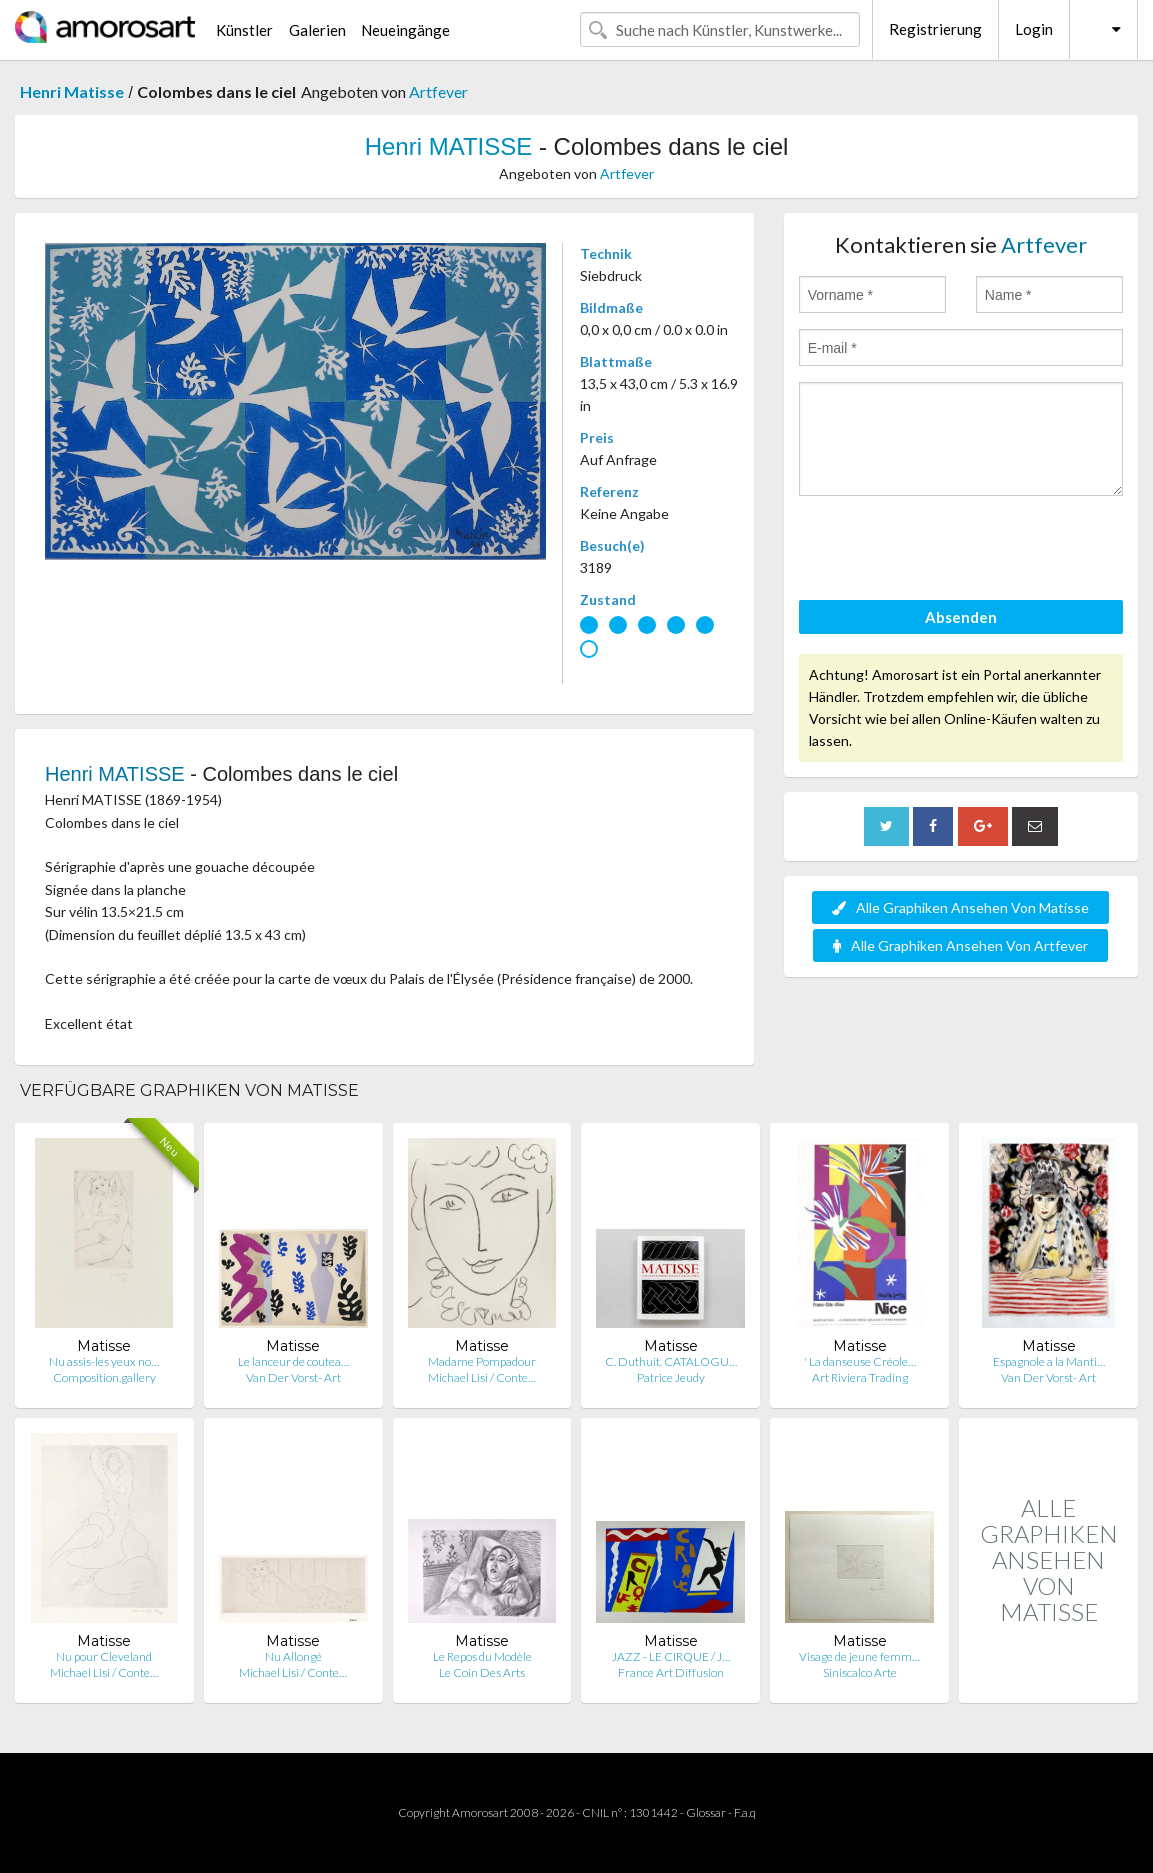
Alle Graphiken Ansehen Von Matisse (960, 907)
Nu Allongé (293, 1656)
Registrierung (935, 29)
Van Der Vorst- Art (293, 1377)
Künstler (244, 30)
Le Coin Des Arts (482, 1672)
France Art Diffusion (671, 1672)
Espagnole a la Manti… (1049, 1361)
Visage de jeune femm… (859, 1656)
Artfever (438, 91)
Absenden (961, 617)
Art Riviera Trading (860, 1377)
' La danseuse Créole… (860, 1361)
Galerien (317, 30)
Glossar (706, 1812)
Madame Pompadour (482, 1361)
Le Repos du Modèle (482, 1656)
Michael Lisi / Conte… (482, 1377)
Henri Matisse (72, 91)
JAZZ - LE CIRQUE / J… (671, 1656)
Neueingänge (405, 30)
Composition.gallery (104, 1377)
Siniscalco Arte (860, 1672)
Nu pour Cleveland (104, 1656)
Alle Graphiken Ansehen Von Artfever (960, 945)
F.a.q (745, 1812)
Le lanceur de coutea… (293, 1361)
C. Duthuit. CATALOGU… (671, 1361)
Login (1034, 29)
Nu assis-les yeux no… (104, 1361)
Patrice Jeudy (671, 1377)
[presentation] (951, 551)
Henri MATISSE (449, 146)
